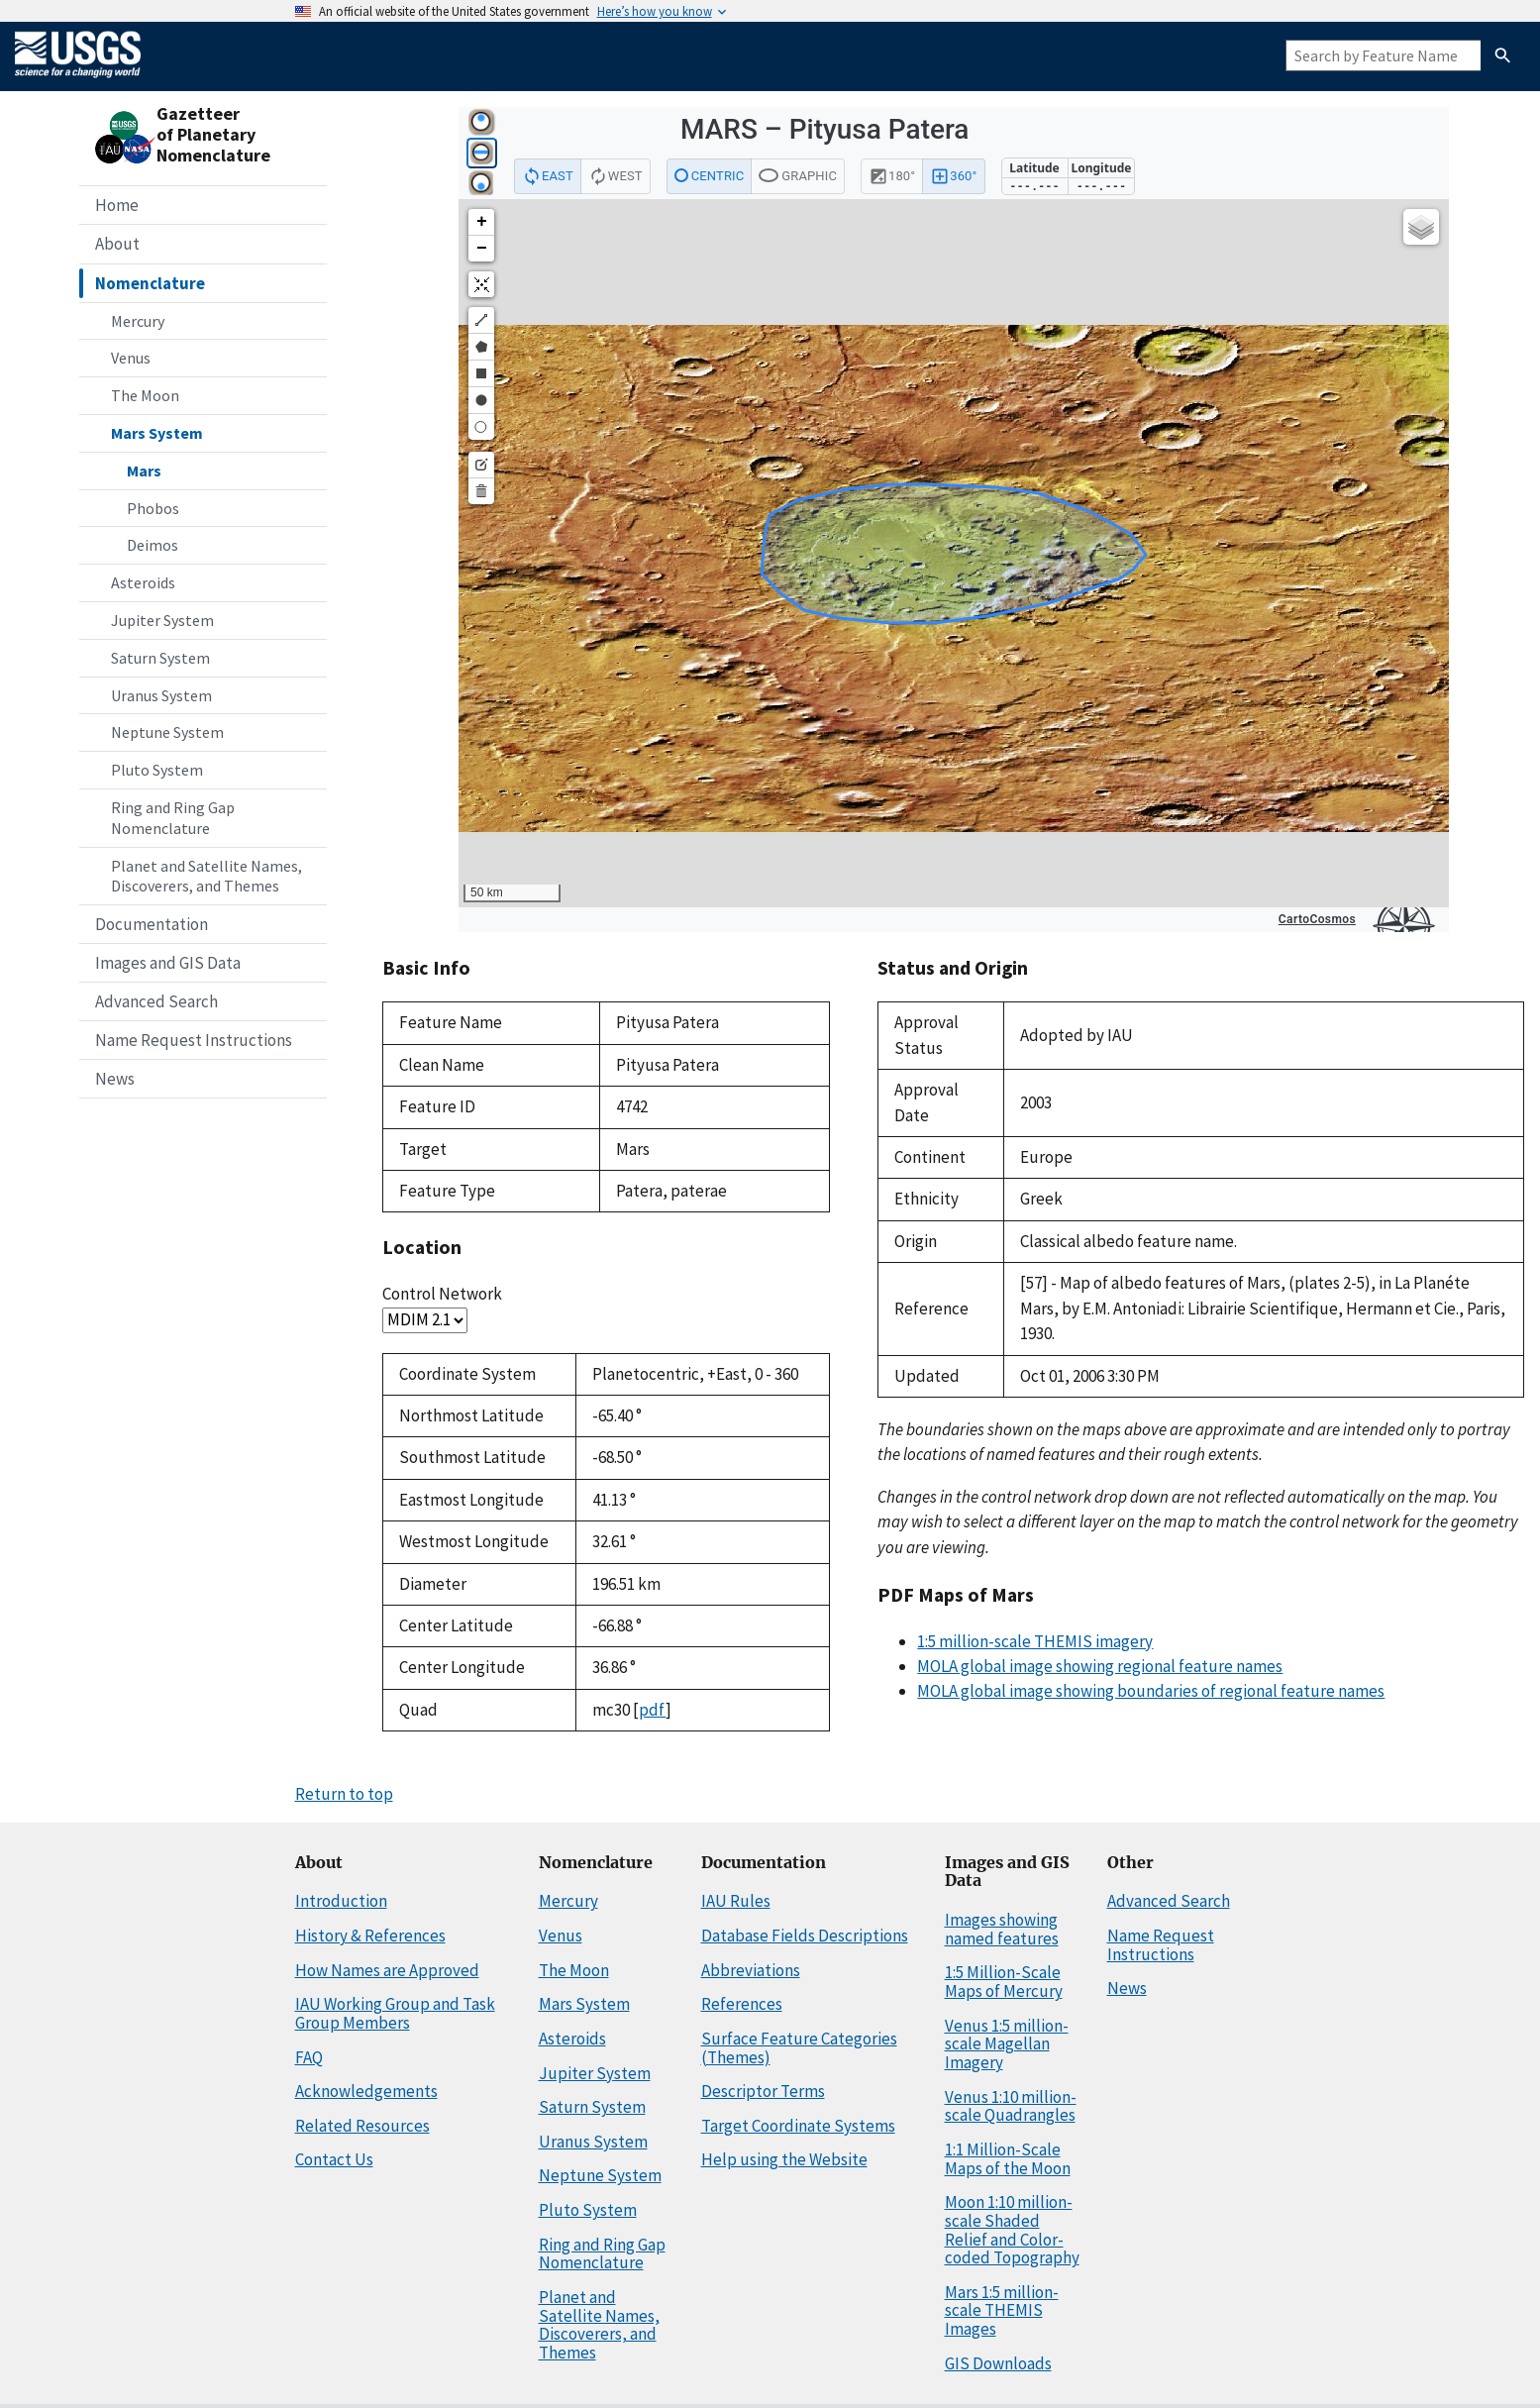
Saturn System (160, 658)
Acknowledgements (366, 2091)
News (115, 1079)
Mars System (157, 433)
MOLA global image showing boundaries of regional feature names (1151, 1691)
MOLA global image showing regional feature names (1100, 1666)
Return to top (344, 1794)
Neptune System (167, 732)
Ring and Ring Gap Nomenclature (173, 817)
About (117, 244)
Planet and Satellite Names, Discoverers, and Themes (206, 876)
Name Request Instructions (193, 1040)
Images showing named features (1002, 1929)
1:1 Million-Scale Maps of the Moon (1008, 2159)
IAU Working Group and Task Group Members (395, 2013)
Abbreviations (750, 1970)
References (741, 2004)
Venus (131, 357)
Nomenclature (150, 283)
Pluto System (157, 770)
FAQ (309, 2057)
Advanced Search (156, 1001)
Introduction (341, 1901)
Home (117, 205)
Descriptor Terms (763, 2091)
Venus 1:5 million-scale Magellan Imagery (1007, 2044)
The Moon (145, 395)
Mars (144, 470)
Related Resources (362, 2126)
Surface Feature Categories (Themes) (799, 2048)
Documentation (151, 924)
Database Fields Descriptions (804, 1935)
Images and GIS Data (168, 963)
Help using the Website (784, 2159)
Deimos (152, 545)
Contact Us (334, 2159)
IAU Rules (735, 1901)
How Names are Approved (387, 1970)
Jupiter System (162, 620)
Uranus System (161, 695)
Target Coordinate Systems (798, 2126)
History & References (370, 1935)
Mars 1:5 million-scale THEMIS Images (1002, 2310)
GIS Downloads (998, 2363)
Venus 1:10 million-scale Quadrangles (1011, 2106)
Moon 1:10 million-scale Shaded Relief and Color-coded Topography (1012, 2229)
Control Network (442, 1294)
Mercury (137, 321)
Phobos (153, 508)
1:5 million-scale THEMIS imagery (1035, 1641)
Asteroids (143, 582)
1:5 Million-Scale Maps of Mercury (1004, 1981)
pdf (652, 1710)
